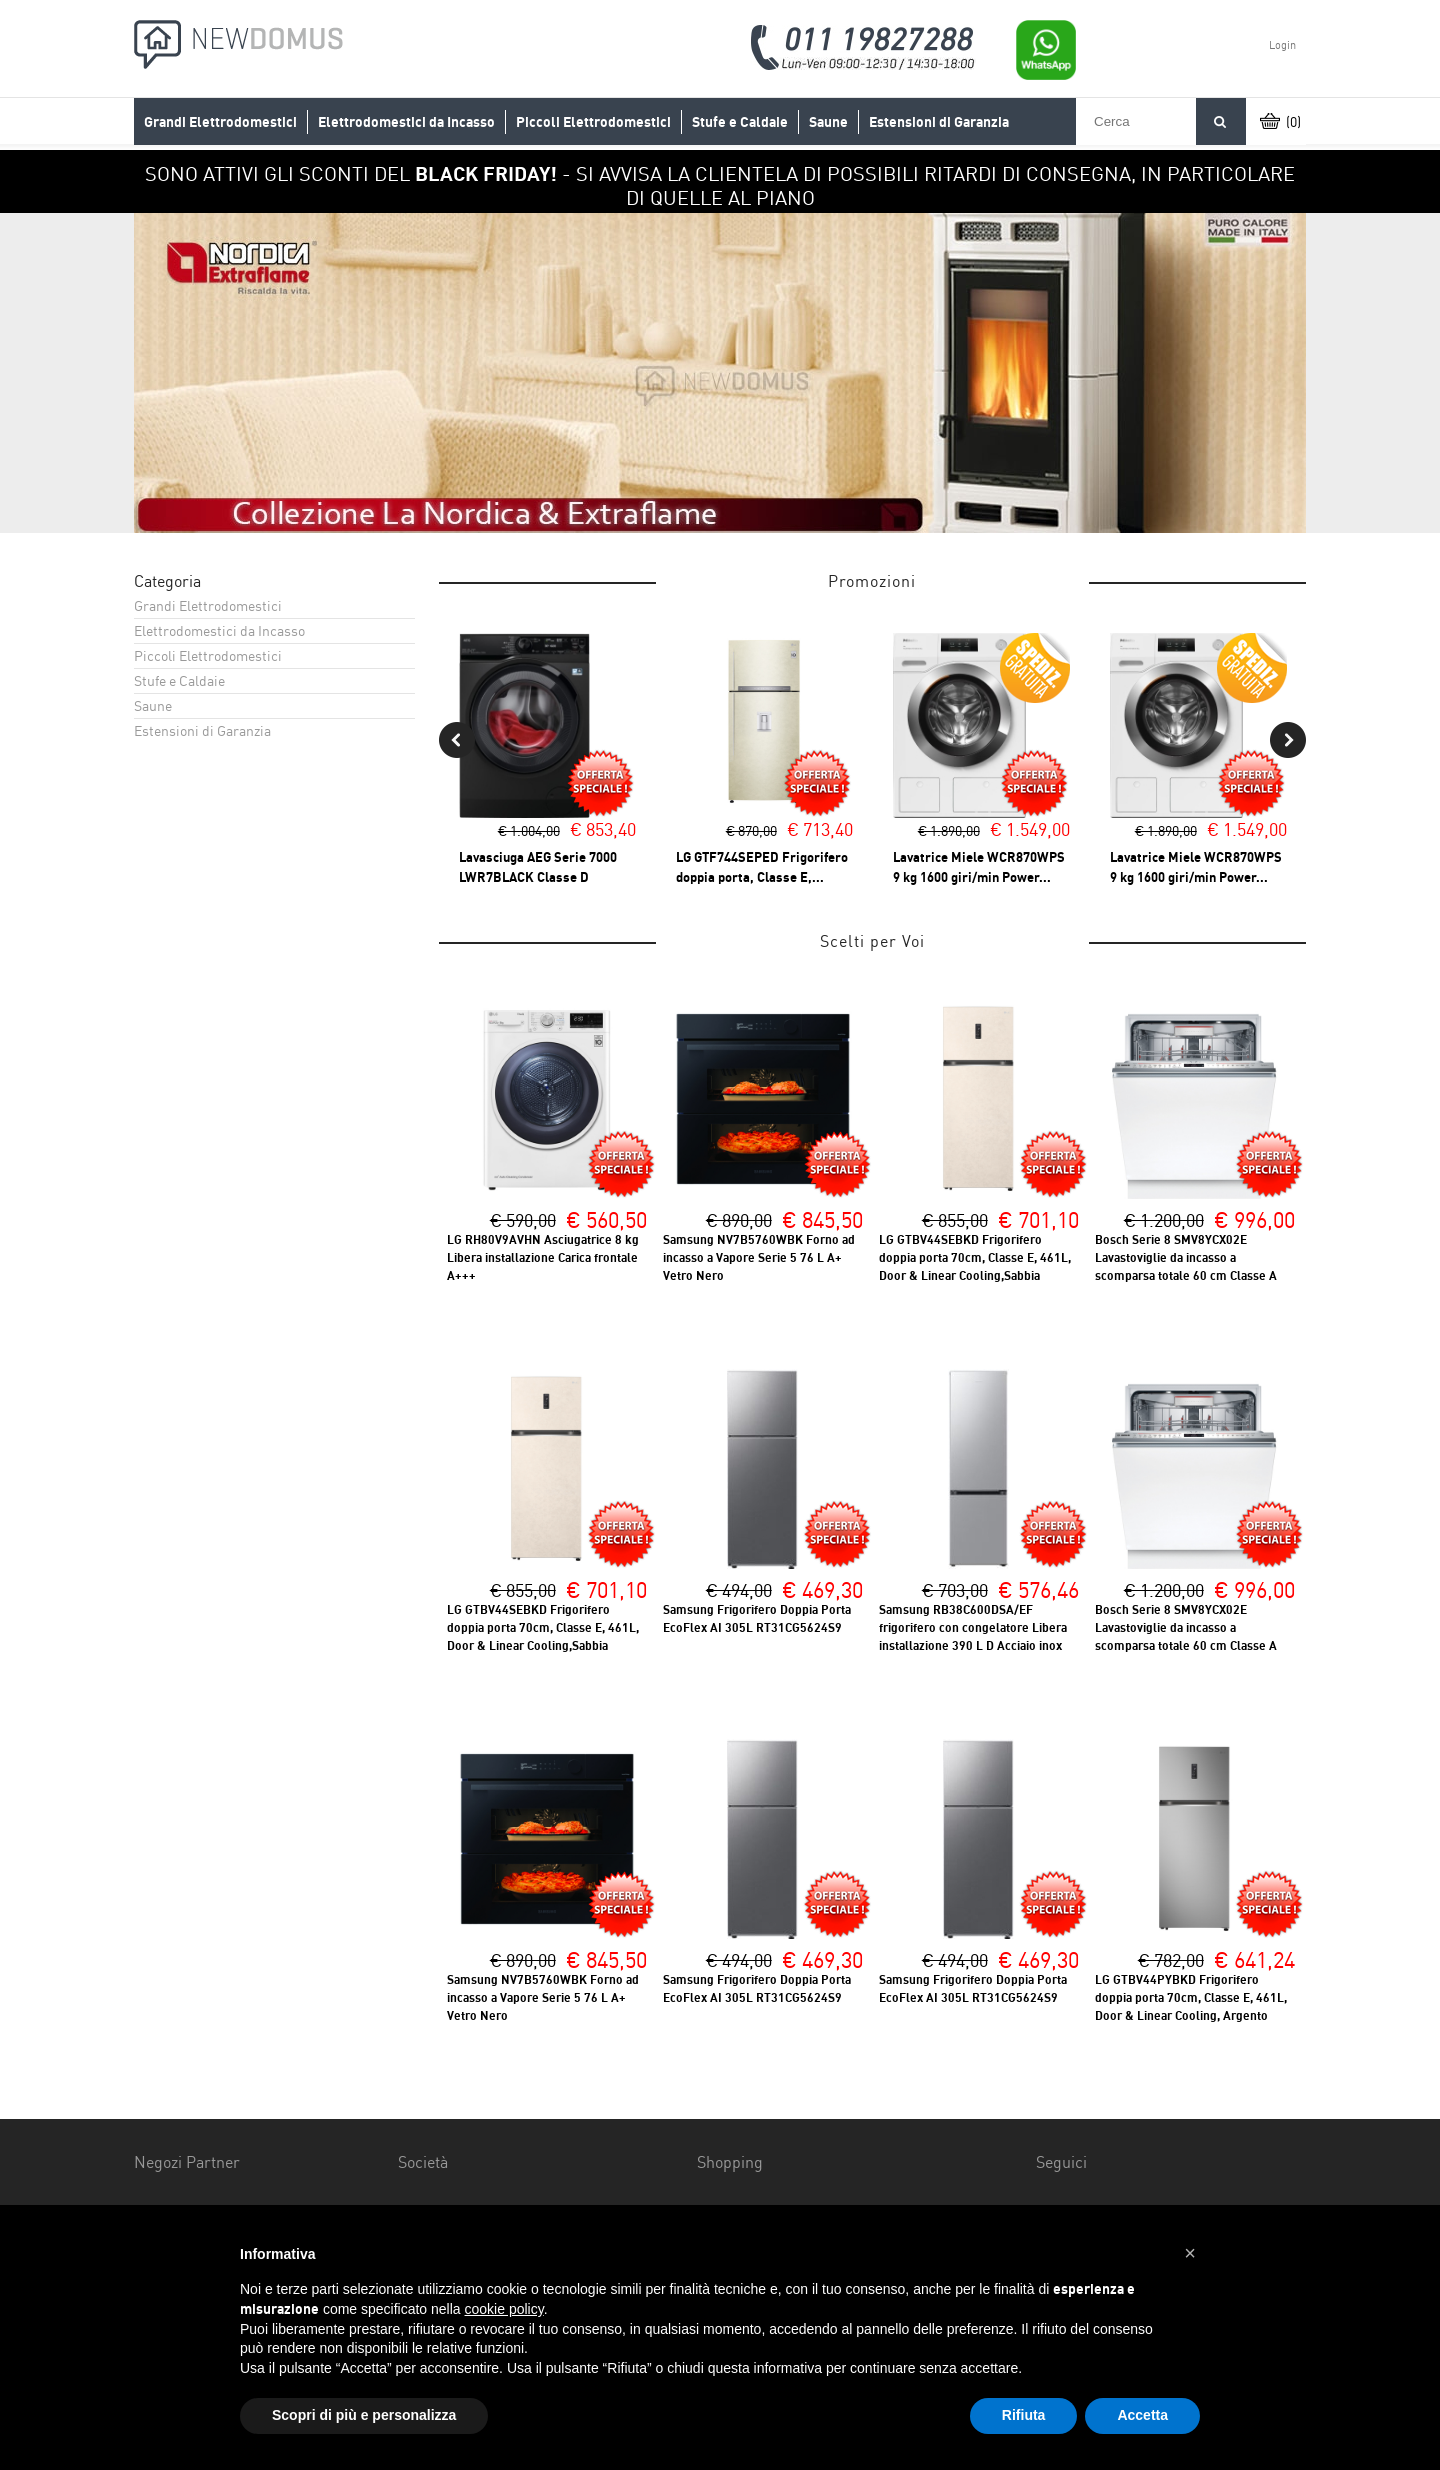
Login (1282, 45)
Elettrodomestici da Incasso (406, 122)
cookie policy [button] (504, 2309)
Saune (828, 122)
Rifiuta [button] (1024, 2415)
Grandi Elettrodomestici (220, 122)
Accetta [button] (1142, 2415)
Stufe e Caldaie (740, 122)
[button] (1190, 2253)
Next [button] (1288, 740)
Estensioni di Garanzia (939, 122)
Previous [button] (457, 740)
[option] (720, 373)
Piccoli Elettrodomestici (593, 122)
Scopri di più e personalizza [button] (364, 2415)
